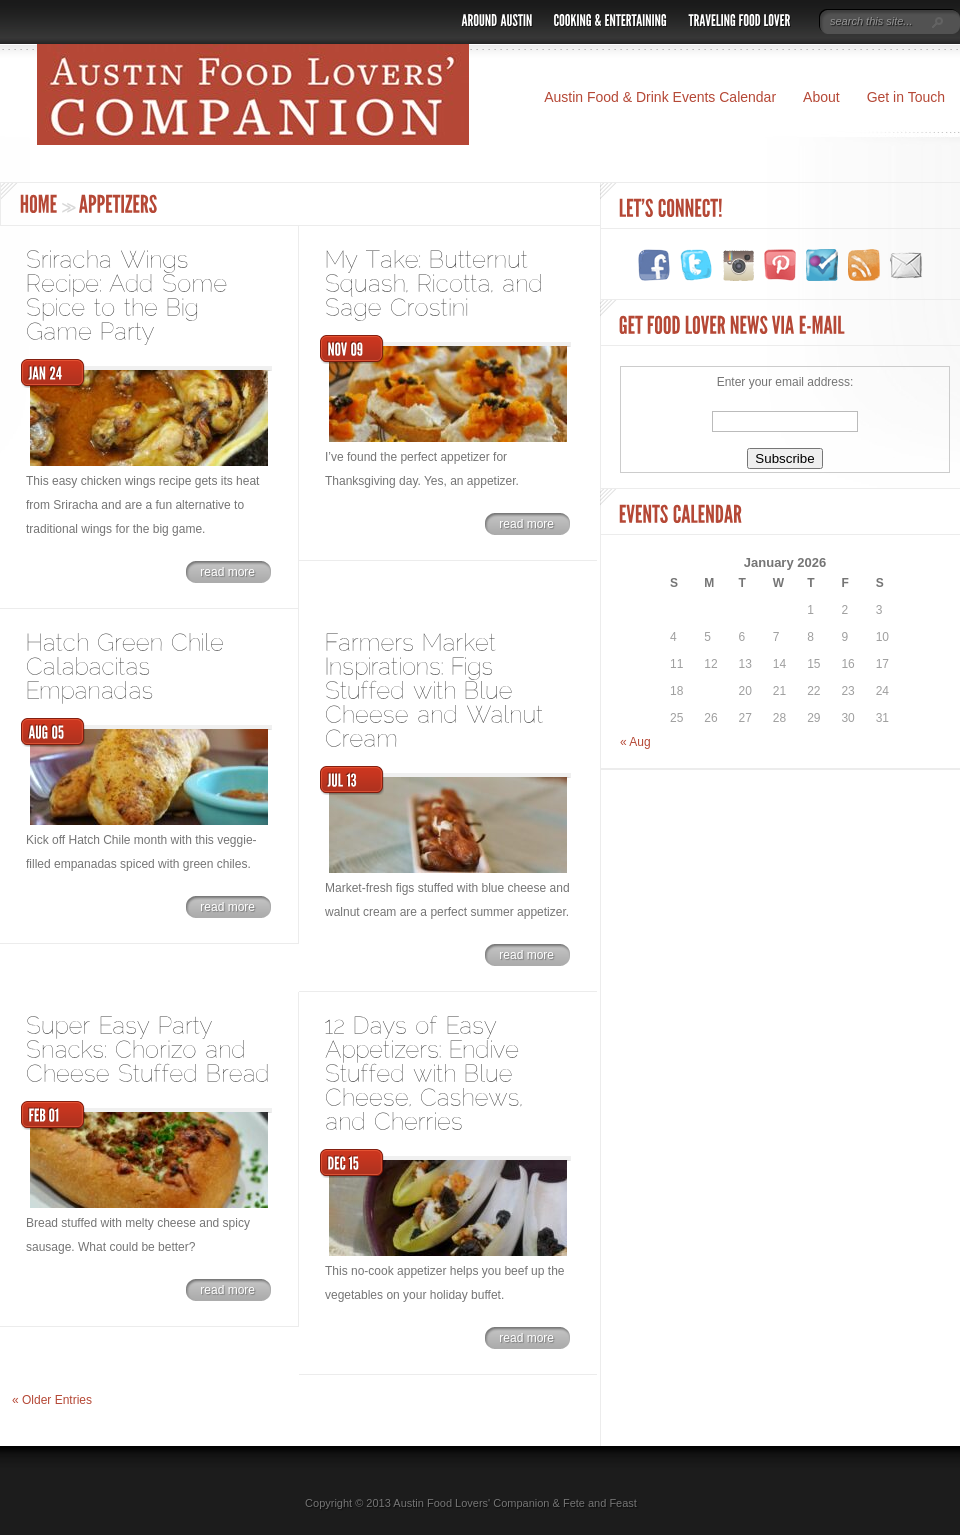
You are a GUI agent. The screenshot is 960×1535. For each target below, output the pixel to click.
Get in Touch (906, 97)
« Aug (635, 742)
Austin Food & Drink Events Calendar (660, 97)
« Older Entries (52, 1400)
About (821, 97)
